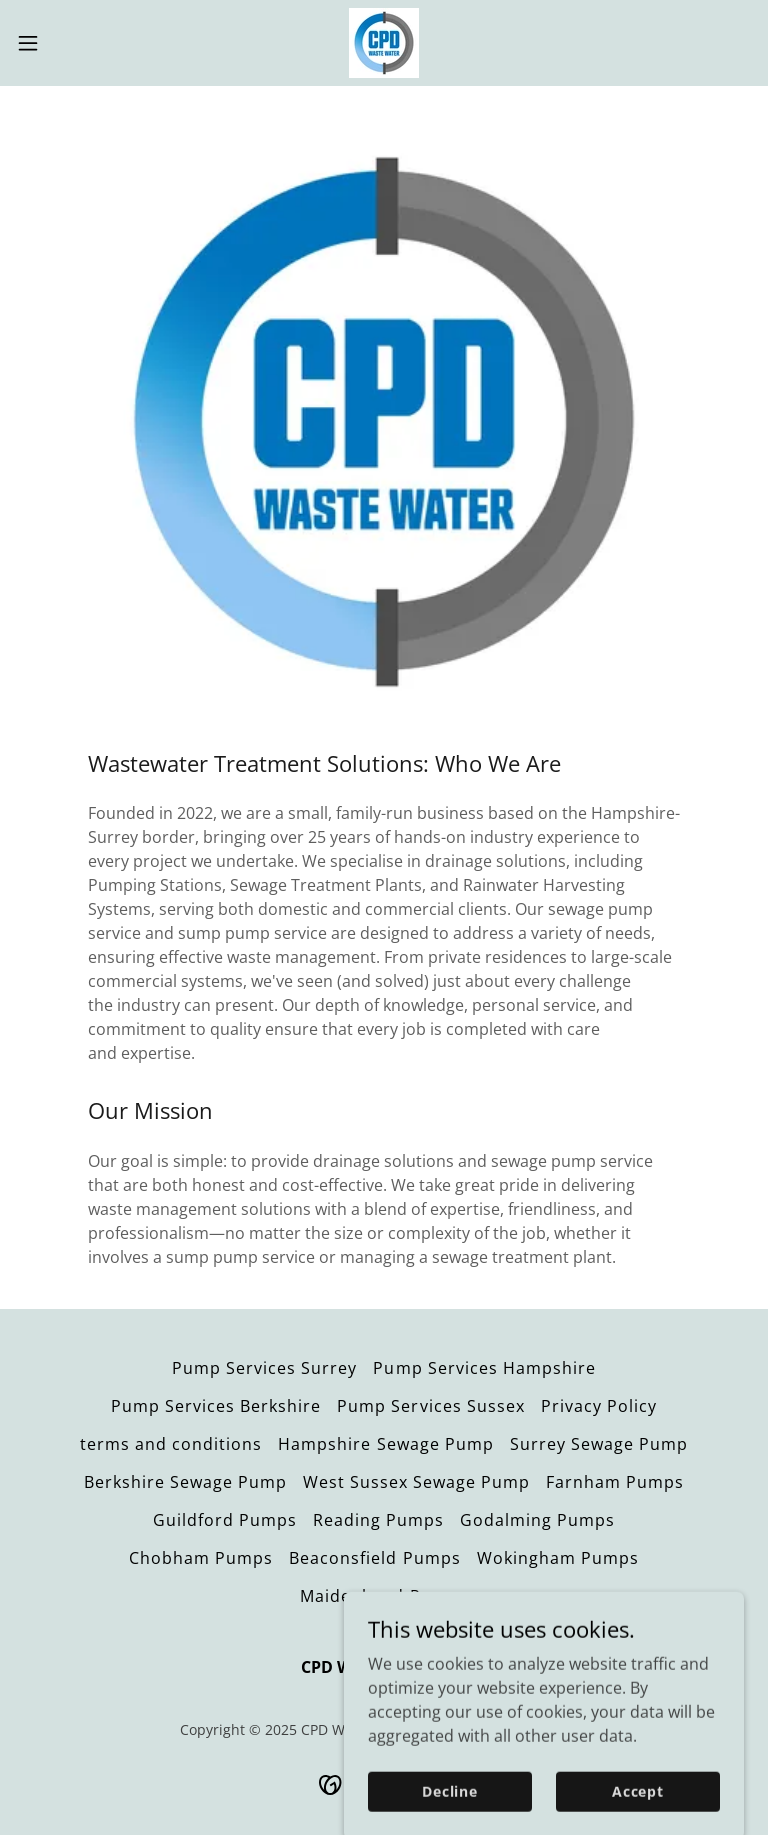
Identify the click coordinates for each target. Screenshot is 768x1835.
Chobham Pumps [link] (201, 1558)
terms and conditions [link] (171, 1444)
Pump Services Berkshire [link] (216, 1406)
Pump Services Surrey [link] (264, 1368)
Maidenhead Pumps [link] (383, 1596)
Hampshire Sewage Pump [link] (385, 1444)
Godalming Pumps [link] (537, 1520)
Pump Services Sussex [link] (430, 1406)
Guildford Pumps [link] (225, 1520)
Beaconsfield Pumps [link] (374, 1558)
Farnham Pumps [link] (615, 1482)
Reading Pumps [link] (378, 1520)
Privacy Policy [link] (599, 1406)
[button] (64, 43)
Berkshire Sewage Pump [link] (185, 1482)
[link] (384, 43)
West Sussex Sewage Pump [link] (416, 1482)
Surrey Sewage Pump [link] (599, 1444)
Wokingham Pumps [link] (558, 1558)
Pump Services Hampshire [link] (484, 1368)
